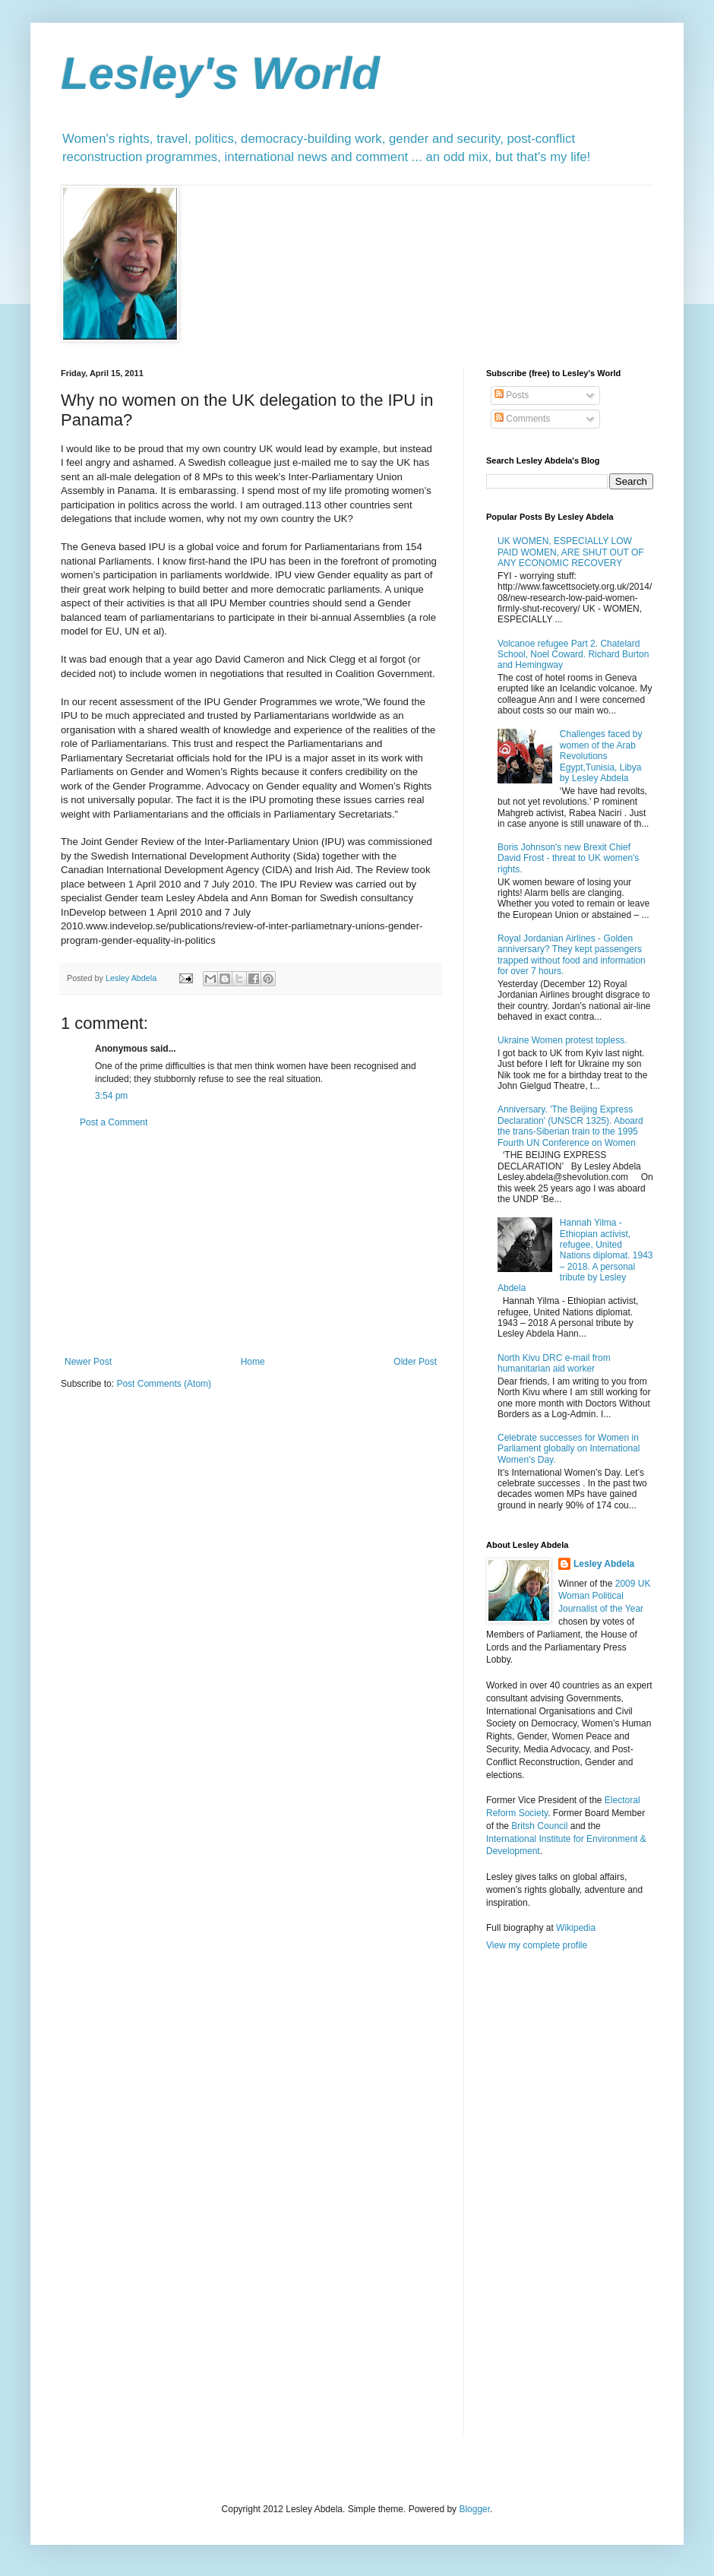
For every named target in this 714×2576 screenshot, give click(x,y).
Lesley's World (220, 73)
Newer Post (88, 1361)
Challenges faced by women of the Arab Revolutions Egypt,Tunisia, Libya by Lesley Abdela (601, 756)
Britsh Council (539, 1826)
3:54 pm (111, 1095)
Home (253, 1361)
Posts (511, 395)
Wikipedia (576, 1928)
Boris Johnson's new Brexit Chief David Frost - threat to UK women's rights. (568, 858)
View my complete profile (536, 1945)
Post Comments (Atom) (163, 1383)
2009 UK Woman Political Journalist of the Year (604, 1596)
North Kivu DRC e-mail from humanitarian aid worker (554, 1363)
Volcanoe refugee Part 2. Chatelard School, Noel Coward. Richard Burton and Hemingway (573, 654)
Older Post (415, 1361)
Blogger (474, 2509)
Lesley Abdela (603, 1564)
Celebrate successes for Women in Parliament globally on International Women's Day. (569, 1448)
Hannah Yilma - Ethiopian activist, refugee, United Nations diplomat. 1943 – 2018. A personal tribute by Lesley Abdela (575, 1255)
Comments (522, 418)
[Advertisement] (251, 1242)
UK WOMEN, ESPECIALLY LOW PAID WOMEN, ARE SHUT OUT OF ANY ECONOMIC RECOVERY (571, 552)
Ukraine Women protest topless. (562, 1040)
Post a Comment (113, 1122)
